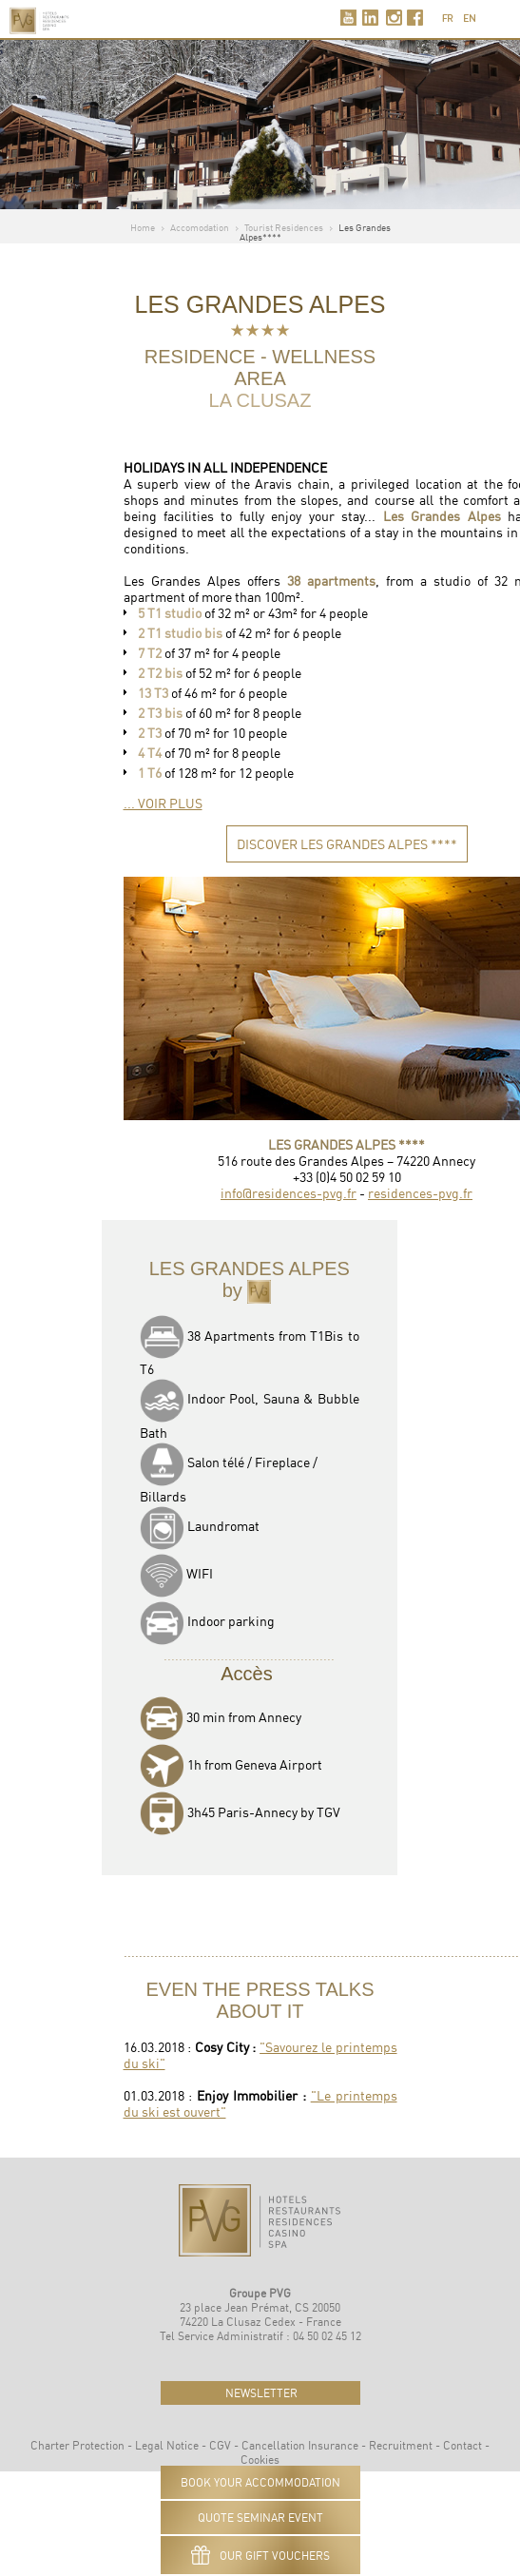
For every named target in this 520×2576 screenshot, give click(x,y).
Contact (462, 2445)
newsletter (260, 2393)
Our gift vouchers (260, 2555)
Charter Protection (77, 2445)
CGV (220, 2445)
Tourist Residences (283, 227)
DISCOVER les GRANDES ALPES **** (347, 844)
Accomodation (199, 227)
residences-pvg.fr (420, 1193)
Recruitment (401, 2445)
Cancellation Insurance (299, 2445)
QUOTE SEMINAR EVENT (260, 2517)
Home (142, 227)
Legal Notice (167, 2445)
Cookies (260, 2459)
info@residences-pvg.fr (288, 1193)
